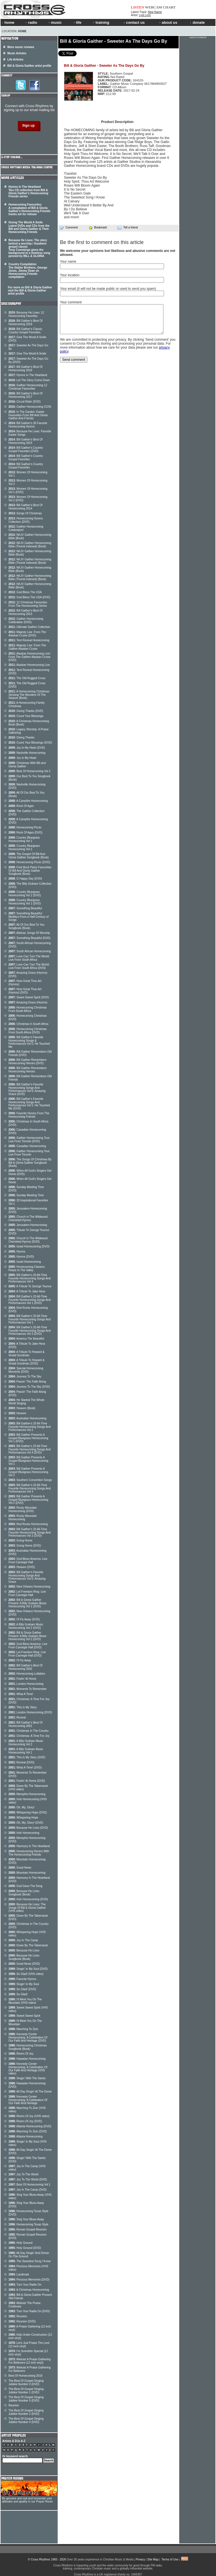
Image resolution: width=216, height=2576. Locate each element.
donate (197, 22)
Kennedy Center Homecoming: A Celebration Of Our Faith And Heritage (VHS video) (27, 2068)
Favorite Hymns (22, 1979)
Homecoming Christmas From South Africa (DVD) (27, 1030)
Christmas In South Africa (28, 1023)
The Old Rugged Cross (26, 678)
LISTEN (137, 7)
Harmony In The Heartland (29, 1846)
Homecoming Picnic (25, 827)
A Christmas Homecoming (28, 2289)
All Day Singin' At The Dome (30, 2091)
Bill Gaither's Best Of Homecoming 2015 (25, 441)
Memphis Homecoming (27, 1794)
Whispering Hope (23, 1817)
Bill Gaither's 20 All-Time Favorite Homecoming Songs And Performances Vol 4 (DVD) (29, 1449)
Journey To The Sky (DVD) (29, 1386)
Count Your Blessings (25, 716)
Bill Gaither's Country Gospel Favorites (25, 457)
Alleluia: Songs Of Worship (29, 932)
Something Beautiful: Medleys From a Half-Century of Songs (28, 916)
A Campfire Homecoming (28, 800)
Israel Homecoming (24, 1261)
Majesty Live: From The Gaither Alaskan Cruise (27, 647)
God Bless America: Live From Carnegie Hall (27, 1560)
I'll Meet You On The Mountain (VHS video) (25, 2001)
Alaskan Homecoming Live (29, 664)
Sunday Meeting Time (26, 1195)
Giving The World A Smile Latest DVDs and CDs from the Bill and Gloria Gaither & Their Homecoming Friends (28, 227)
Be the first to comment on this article (102, 242)
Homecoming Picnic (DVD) (29, 862)
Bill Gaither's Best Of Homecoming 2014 (25, 507)
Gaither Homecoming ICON (29, 406)
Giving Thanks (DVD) (25, 710)
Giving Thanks (21, 737)
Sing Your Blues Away (26, 2219)
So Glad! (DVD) (22, 1989)
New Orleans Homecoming (29, 1586)
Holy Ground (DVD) (24, 2247)
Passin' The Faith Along (27, 1381)
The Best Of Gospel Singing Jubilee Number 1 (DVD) (26, 2390)
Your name (68, 262)
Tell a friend (127, 228)
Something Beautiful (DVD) (29, 938)
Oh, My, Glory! (21, 1807)
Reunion (17, 2316)
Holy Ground (20, 2242)
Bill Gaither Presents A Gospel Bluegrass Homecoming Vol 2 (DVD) (28, 1499)
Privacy (140, 2559)
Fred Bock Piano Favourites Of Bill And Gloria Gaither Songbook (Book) (29, 870)
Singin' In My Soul (23, 1984)
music (54, 22)
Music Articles (16, 53)
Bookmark (97, 227)
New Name (155, 12)
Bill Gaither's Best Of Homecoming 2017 (25, 395)
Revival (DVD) (21, 1762)
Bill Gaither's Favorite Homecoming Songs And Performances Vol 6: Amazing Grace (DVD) (27, 1089)
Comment (69, 228)
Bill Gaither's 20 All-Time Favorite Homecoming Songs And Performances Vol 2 (29, 1426)
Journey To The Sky (24, 1376)
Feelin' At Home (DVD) (26, 1780)
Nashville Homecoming (27, 752)
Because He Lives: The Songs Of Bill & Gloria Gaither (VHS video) (27, 1907)
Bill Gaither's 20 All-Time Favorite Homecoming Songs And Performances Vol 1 (29, 1319)
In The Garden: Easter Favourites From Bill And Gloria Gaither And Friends (27, 415)
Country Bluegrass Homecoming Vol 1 (24, 839)
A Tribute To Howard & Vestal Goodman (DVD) (26, 1362)
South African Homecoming (29, 951)
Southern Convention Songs (30, 1480)
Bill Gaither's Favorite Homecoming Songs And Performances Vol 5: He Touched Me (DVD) (29, 1103)
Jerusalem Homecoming (27, 1225)
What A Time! (20, 1694)
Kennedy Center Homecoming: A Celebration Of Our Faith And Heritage (27, 2100)
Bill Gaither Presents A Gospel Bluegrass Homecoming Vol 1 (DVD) (28, 1438)
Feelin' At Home (22, 1678)
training (100, 22)
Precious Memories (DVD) (28, 2279)
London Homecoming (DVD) (30, 1712)
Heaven (17, 1413)
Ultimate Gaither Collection (29, 627)
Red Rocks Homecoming (28, 1524)
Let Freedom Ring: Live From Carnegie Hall (27, 1593)
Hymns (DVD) (21, 1256)
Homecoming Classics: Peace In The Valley (26, 1268)
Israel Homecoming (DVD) (28, 1246)
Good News (19, 1867)
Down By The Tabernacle (28, 1945)
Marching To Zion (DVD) (27, 2131)
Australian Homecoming (27, 1418)
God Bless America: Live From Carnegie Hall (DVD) (27, 1645)
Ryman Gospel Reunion (27, 2229)
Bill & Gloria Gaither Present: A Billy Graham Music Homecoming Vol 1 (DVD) (27, 1603)
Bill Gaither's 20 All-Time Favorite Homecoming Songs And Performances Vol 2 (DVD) (29, 1532)
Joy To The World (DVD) (27, 2179)
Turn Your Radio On (24, 2284)
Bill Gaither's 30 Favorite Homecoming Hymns (27, 425)
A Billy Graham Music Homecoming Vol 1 (25, 1751)
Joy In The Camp (23, 1940)
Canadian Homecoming (27, 1146)
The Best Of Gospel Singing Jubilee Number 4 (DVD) (26, 2420)
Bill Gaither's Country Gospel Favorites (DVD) (25, 449)
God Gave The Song (25, 1886)
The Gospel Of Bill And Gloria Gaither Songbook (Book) (28, 855)
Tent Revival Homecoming (28, 640)
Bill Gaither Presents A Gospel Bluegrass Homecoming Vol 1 (28, 1460)
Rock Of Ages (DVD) (25, 832)
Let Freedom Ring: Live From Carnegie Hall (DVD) (27, 1654)
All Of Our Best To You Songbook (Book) (26, 926)
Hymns (16, 1251)
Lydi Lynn (145, 15)
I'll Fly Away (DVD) (24, 1619)
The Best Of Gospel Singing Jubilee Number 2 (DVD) (26, 2412)
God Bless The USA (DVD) (29, 597)
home (8, 22)
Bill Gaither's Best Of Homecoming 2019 (25, 322)
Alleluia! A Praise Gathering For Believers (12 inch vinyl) (29, 2361)
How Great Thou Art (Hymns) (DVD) (25, 991)
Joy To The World (23, 2174)
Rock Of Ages (21, 805)
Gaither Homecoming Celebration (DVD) (25, 620)
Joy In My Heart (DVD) (26, 747)
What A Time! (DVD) (25, 1767)
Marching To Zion (23, 2029)
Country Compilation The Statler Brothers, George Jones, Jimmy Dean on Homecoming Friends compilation (27, 270)
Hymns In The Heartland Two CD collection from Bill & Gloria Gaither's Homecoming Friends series (28, 191)
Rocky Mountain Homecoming (22, 1517)
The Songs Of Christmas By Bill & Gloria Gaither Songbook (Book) (29, 1162)
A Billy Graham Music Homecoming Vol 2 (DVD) (25, 1626)
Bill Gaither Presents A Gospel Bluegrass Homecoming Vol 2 (28, 1472)
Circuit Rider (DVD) (24, 401)
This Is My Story (22, 1707)
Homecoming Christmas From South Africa (27, 1009)
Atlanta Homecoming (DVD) (29, 2126)
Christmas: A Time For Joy (28, 1735)
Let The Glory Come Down (29, 380)
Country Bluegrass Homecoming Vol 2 (24, 847)
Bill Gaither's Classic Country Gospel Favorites (25, 330)
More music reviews (20, 47)
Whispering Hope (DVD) (27, 1812)
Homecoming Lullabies (26, 1673)
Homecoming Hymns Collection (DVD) (25, 520)
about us (167, 22)
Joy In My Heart (22, 757)
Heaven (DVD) (21, 1567)
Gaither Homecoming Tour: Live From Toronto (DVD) (29, 1139)
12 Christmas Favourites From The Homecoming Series (27, 604)
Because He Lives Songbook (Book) (23, 1893)
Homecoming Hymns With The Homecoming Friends (28, 1853)
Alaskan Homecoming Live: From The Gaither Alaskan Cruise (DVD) (29, 657)
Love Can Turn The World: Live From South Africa (28, 958)
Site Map (152, 2559)
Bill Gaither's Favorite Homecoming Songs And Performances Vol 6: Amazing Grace (27, 1577)
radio (31, 22)
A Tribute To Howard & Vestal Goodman (26, 1353)
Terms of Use (169, 2559)
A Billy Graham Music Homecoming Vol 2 (25, 1742)
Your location (69, 275)
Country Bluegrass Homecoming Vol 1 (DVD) (24, 902)
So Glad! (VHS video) (26, 1973)
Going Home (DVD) (24, 1545)
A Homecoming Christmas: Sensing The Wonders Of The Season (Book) (29, 694)
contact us (134, 22)
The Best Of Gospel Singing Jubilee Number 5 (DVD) (26, 2399)
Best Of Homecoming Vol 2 (29, 771)
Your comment (71, 302)
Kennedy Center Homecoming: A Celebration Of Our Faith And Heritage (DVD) (27, 2037)
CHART (169, 7)
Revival (17, 1717)
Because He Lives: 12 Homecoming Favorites (26, 314)
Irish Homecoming (23, 1832)
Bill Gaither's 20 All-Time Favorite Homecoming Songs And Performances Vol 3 (29, 1488)
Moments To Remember (27, 1688)
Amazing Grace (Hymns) (27, 1002)
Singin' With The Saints (27, 2078)
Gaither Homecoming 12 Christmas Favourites (27, 387)
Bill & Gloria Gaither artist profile (29, 65)
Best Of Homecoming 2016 (25, 2375)
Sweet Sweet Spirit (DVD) (28, 997)
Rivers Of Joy (20, 2053)
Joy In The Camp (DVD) (27, 2189)
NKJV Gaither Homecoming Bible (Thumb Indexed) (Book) (29, 544)
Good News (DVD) (24, 1963)
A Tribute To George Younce (29, 1286)
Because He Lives (23, 1950)
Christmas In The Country (28, 1730)
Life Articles (15, 59)
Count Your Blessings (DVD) (30, 742)
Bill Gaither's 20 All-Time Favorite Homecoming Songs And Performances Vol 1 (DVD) (29, 1300)
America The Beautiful (26, 1338)
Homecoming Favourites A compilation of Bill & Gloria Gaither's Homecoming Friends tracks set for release (29, 209)
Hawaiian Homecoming (27, 2058)
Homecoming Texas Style (28, 2224)
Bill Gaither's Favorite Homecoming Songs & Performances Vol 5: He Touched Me (29, 1042)
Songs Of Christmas (25, 513)
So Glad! (17, 1994)
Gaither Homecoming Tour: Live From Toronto (29, 1153)
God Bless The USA (25, 592)
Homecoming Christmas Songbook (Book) (27, 2047)
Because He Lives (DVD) (28, 1827)
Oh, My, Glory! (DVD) (25, 1822)
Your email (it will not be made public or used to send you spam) (108, 289)
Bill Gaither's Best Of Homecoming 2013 (25, 612)
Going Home (20, 1540)
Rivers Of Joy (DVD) (25, 2121)
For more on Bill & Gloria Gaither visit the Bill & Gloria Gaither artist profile (30, 290)
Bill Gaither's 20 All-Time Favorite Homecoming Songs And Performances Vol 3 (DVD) (29, 1330)
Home (22, 31)
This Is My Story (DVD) (26, 1757)
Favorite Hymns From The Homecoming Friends (28, 1115)
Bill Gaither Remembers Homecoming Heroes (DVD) (27, 1061)
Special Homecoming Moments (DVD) (25, 1370)
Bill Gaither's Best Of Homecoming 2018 (25, 368)
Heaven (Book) (21, 1408)
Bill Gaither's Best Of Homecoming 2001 (25, 1724)
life (77, 22)
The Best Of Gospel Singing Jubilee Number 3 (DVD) (26, 2382)
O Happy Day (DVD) (25, 878)
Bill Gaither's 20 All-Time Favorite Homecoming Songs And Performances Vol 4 (29, 1278)
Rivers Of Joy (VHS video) (28, 2116)
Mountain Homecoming (27, 1872)
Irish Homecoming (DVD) (28, 1899)
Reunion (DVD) (22, 2321)
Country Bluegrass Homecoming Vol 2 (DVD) (24, 893)
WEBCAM (153, 7)
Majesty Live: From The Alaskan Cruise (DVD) (27, 633)
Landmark (18, 2274)
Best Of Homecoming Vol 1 (29, 2184)
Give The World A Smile (27, 353)
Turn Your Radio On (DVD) (29, 2311)
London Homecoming (25, 1683)
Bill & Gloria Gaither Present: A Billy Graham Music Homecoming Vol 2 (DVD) (27, 1636)
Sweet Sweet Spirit (24, 2015)
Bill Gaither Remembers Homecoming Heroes (27, 1069)
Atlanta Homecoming (25, 2136)
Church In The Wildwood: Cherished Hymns (28, 1218)
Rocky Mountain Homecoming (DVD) (22, 1509)
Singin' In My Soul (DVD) (28, 1968)
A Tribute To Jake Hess (26, 1291)
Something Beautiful (25, 908)
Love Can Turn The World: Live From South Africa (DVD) (28, 966)
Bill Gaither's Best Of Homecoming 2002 (25, 1667)
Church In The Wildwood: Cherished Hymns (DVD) (28, 1240)
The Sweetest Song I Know (29, 2261)
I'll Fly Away (19, 1660)
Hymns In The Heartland (27, 375)
